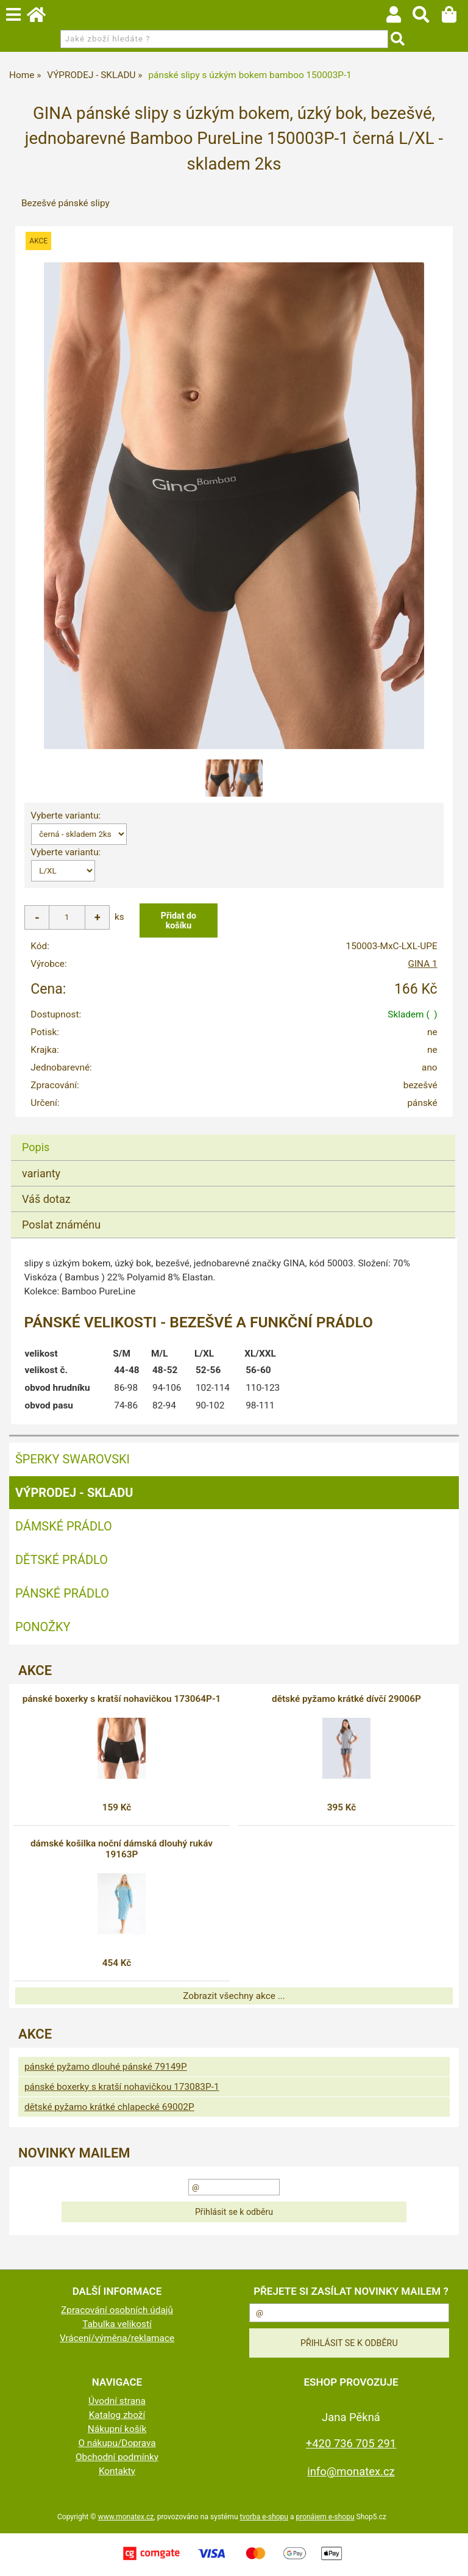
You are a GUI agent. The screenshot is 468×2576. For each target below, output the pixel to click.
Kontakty (117, 2471)
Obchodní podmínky (117, 2457)
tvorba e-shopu (263, 2517)
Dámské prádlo (63, 1526)
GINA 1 (422, 963)
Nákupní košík (117, 2429)
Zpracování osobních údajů (117, 2310)
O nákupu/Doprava (116, 2443)
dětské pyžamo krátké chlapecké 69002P (109, 2106)
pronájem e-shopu (325, 2517)
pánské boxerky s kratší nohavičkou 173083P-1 (121, 2086)
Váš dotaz (46, 1199)
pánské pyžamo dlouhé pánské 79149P (105, 2066)
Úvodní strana (117, 2400)
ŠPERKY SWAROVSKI (72, 1459)
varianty (41, 1173)
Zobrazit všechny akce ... (234, 1995)
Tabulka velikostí (117, 2324)
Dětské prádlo (61, 1559)
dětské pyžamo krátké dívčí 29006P (346, 1698)
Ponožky (43, 1627)
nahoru (449, 2557)
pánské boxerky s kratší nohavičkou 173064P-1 (122, 1698)
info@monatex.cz (351, 2471)
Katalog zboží (117, 2414)
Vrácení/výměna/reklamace (117, 2338)
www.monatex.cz (126, 2517)
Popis (35, 1147)
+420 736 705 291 (351, 2443)
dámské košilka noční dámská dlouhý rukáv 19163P (121, 1849)
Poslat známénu (61, 1224)
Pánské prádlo (62, 1593)
